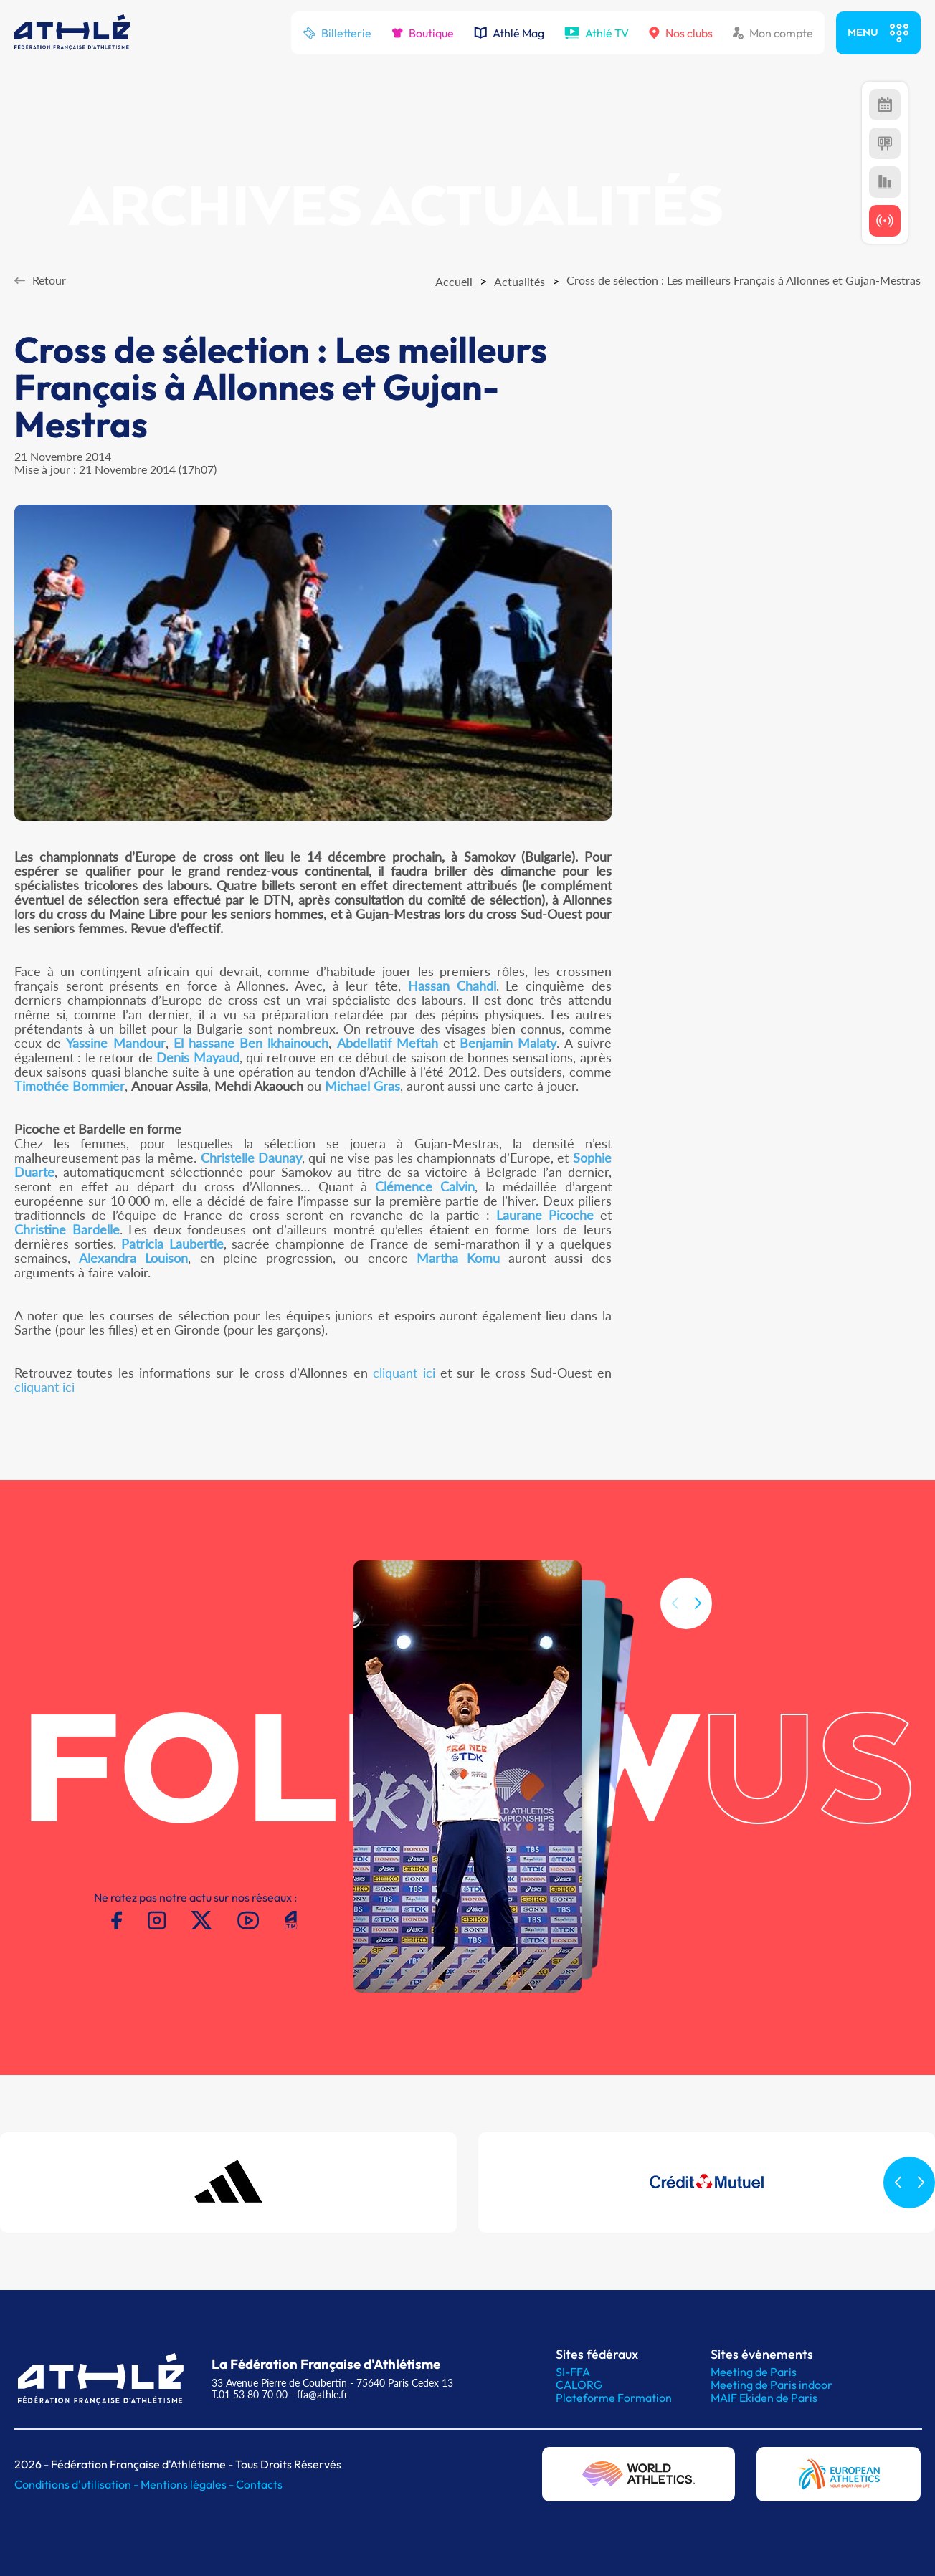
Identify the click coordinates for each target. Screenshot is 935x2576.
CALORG (579, 2384)
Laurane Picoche (545, 1215)
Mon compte (773, 33)
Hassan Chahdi (452, 985)
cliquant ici (404, 1372)
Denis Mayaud (197, 1057)
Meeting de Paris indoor (771, 2384)
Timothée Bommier (69, 1086)
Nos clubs (681, 33)
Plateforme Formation (614, 2397)
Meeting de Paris (754, 2372)
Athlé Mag (509, 33)
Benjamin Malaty (508, 1043)
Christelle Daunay (251, 1157)
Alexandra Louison (133, 1258)
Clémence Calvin (425, 1186)
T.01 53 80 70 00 (250, 2394)
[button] (697, 1625)
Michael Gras (362, 1086)
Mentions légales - (188, 2484)
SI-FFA (573, 2372)
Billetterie (337, 33)
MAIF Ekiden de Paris (764, 2397)
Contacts (259, 2484)
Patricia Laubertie (172, 1243)
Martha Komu (458, 1258)
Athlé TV (596, 33)
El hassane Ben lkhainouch (251, 1043)
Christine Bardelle (67, 1229)
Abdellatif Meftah (387, 1043)
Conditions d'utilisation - (77, 2484)
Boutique (422, 33)
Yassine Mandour (115, 1043)
